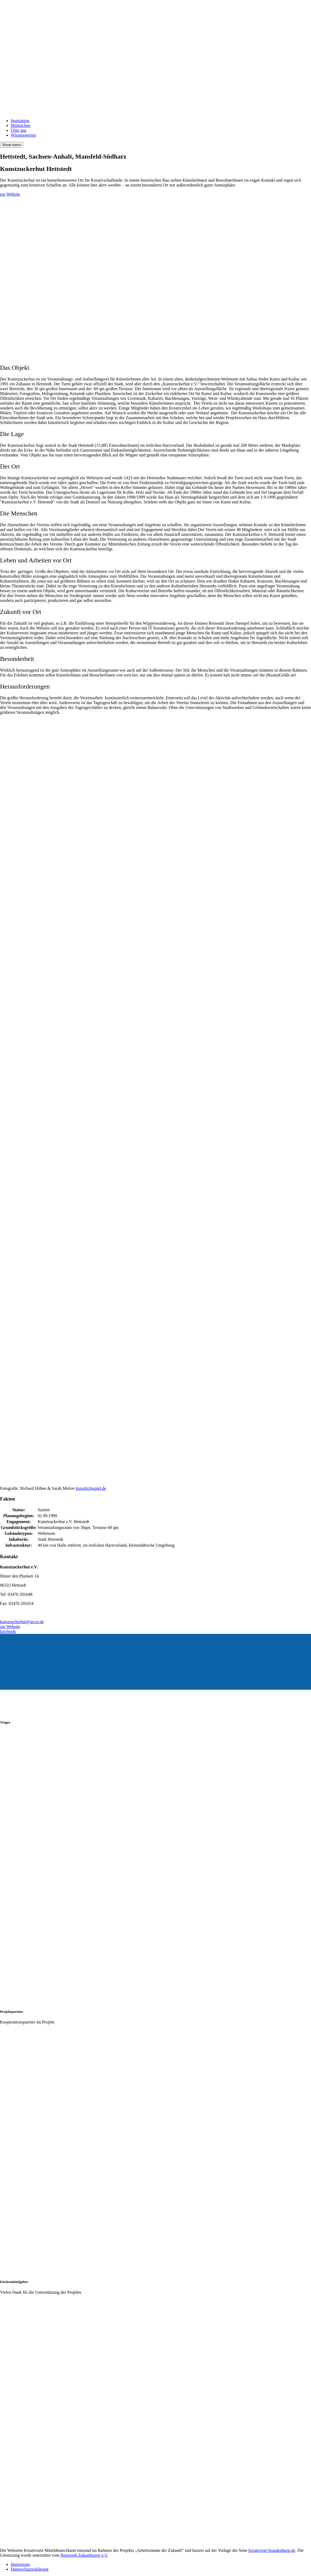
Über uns (18, 130)
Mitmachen (20, 125)
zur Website (10, 194)
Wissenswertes (23, 135)
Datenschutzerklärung (29, 2569)
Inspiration (20, 120)
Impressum (20, 2564)
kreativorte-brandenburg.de (271, 2550)
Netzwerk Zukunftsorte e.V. (84, 2555)
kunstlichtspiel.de (91, 1488)
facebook (8, 1631)
